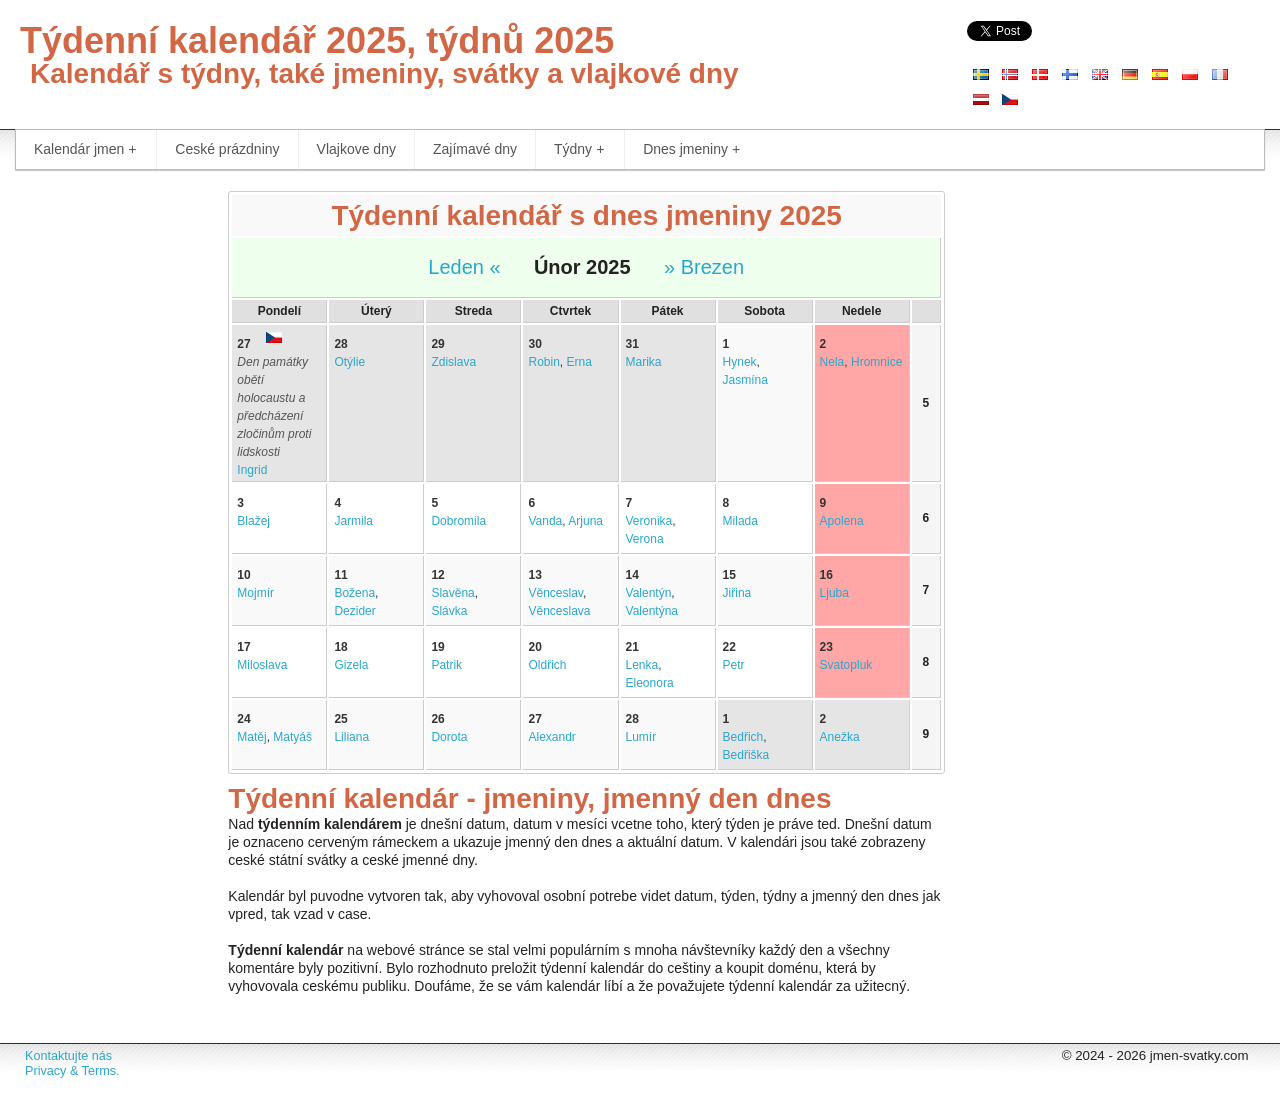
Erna (579, 362)
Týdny (579, 149)
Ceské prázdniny (227, 149)
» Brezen (704, 267)
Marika (644, 362)
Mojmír (255, 593)
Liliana (351, 737)
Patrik (446, 665)
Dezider (354, 611)
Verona (645, 539)
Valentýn (649, 593)
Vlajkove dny (356, 149)
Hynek (740, 362)
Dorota (449, 737)
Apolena (842, 521)
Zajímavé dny (475, 149)
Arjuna (585, 521)
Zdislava (453, 362)
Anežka (840, 737)
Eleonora (650, 683)
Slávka (449, 611)
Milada (740, 521)
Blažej (253, 521)
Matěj (251, 737)
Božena (354, 593)
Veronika (649, 521)
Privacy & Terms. (72, 1071)
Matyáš (292, 737)
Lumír (641, 737)
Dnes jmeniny (691, 149)
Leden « (464, 267)
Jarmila (353, 521)
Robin (543, 362)
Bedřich (743, 737)
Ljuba (834, 593)
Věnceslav (555, 593)
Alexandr (551, 737)
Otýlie (349, 362)
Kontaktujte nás (68, 1056)
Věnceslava (559, 611)
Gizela (351, 665)
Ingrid (252, 470)
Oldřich (547, 665)
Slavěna (452, 593)
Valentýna (652, 611)
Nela (832, 362)
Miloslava (262, 665)
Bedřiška (746, 755)
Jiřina (737, 593)
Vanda (545, 521)
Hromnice (876, 362)
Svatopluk (846, 665)
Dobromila (458, 521)
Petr (734, 665)
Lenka (642, 665)
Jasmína (745, 380)
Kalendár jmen (85, 149)
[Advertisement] (106, 490)
